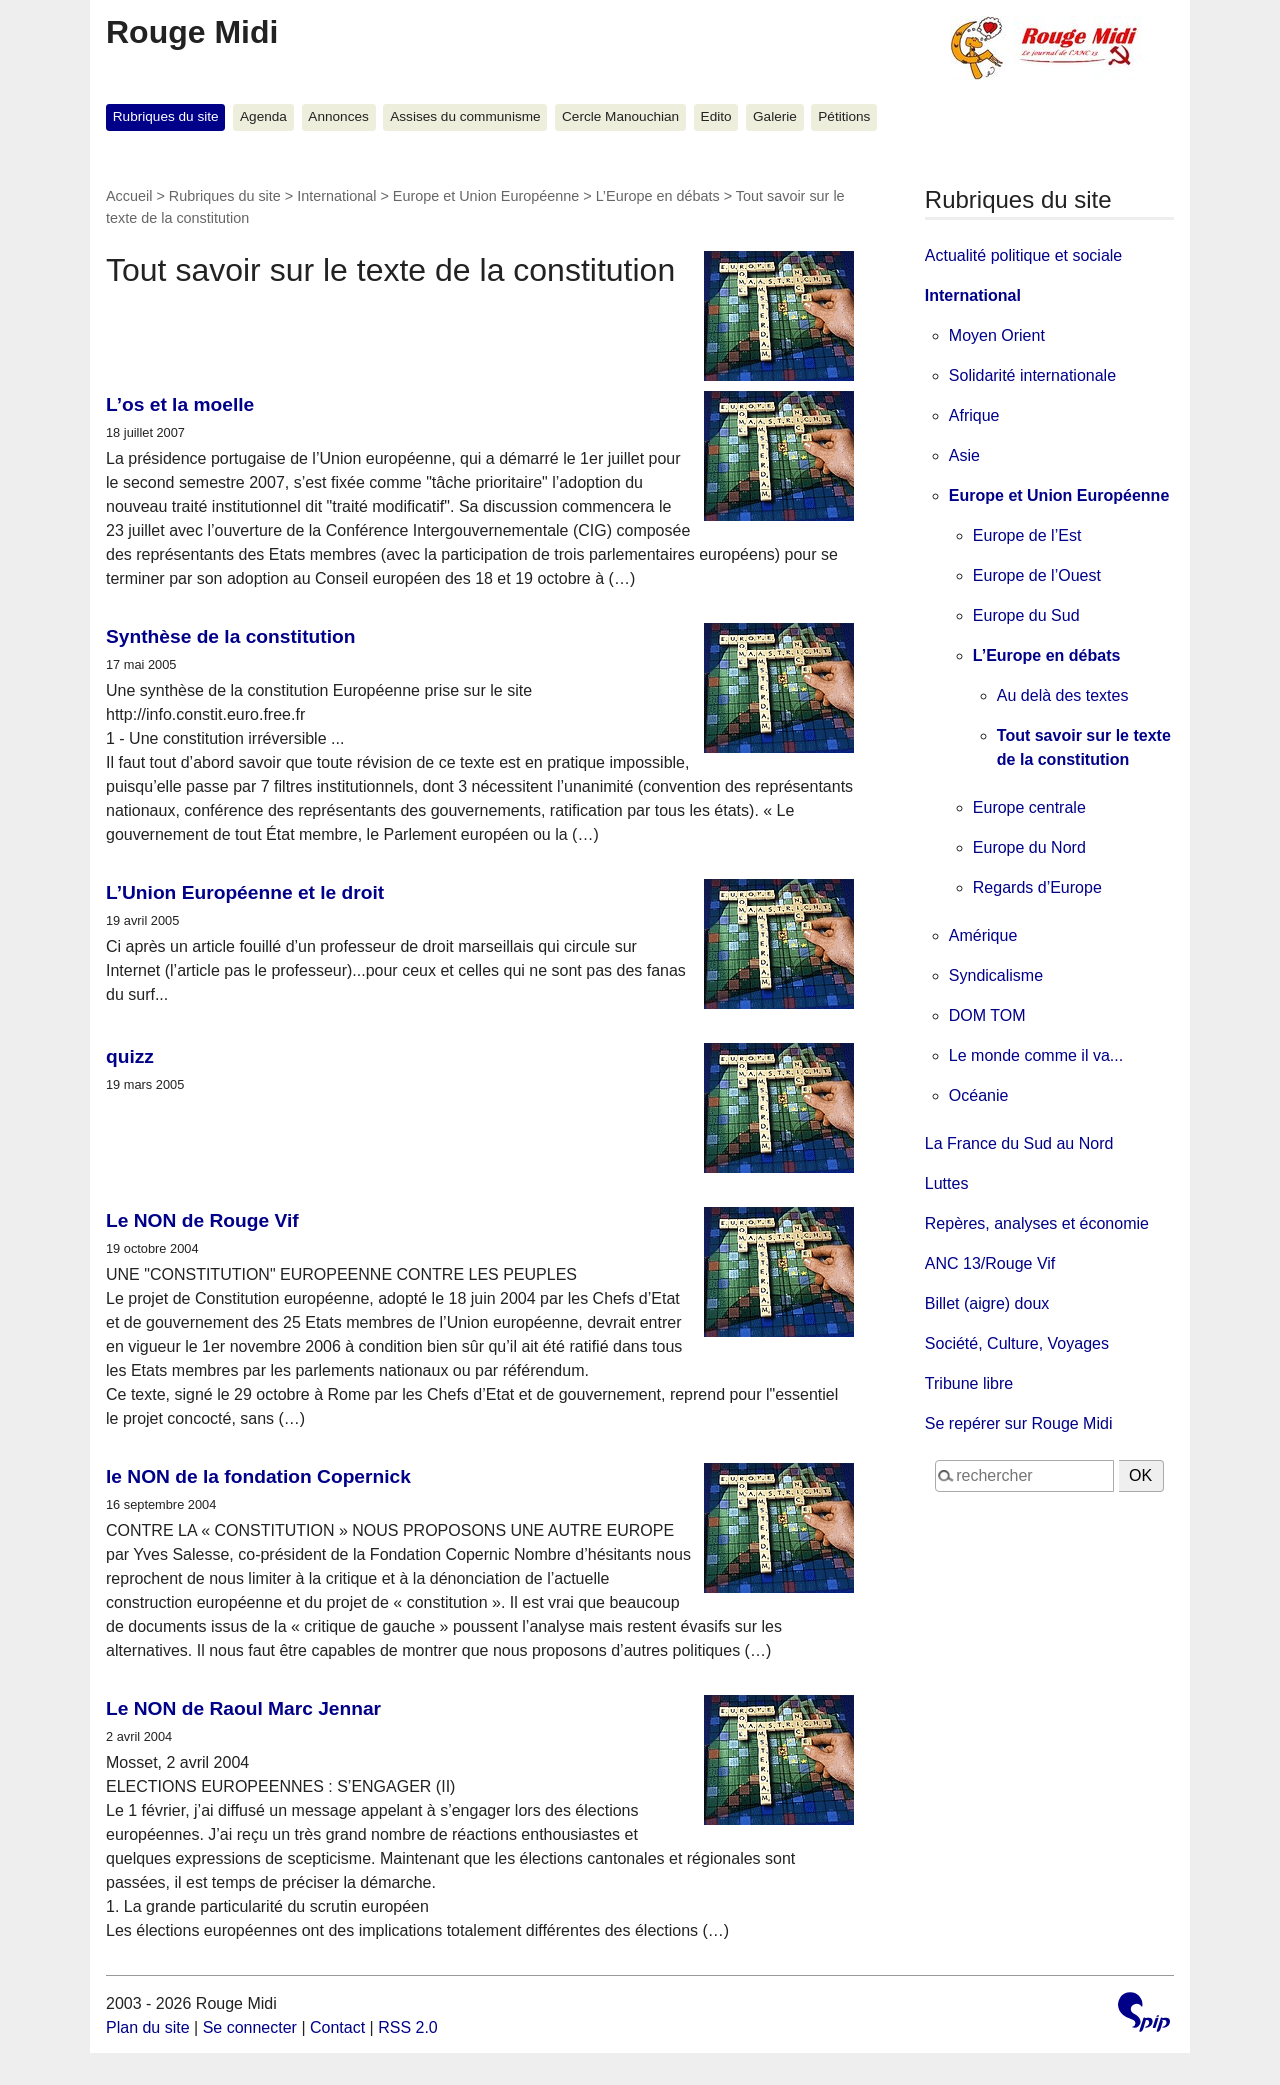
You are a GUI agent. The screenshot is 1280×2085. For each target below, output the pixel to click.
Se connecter (250, 2027)
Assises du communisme (465, 116)
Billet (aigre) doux (987, 1303)
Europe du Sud (1026, 615)
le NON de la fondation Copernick (258, 1476)
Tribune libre (969, 1383)
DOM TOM (987, 1015)
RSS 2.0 (408, 2027)
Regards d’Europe (1037, 887)
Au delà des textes (1063, 695)
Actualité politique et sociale (1023, 255)
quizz (130, 1056)
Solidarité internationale (1032, 375)
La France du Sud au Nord (1019, 1143)
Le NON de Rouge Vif (202, 1220)
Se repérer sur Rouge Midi (1019, 1423)
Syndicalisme (996, 975)
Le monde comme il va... (1036, 1055)
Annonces (338, 116)
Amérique (983, 935)
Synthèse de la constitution (230, 636)
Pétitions (844, 116)
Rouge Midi (192, 32)
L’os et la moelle (180, 404)
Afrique (974, 415)
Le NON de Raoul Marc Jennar (243, 1708)
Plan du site (148, 2027)
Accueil (129, 196)
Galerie (775, 116)
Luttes (947, 1183)
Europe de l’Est (1027, 535)
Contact (337, 2027)
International (336, 196)
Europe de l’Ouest (1037, 575)
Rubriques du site (166, 116)
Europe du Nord (1029, 847)
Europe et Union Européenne (486, 196)
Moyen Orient (997, 335)
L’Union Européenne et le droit (245, 892)
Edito (716, 116)
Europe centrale (1029, 807)
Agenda (263, 116)
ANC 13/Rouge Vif (990, 1263)
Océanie (979, 1095)
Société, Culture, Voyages (1017, 1343)
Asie (964, 455)
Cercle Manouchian (620, 116)
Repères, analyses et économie (1037, 1223)
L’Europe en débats (658, 196)
